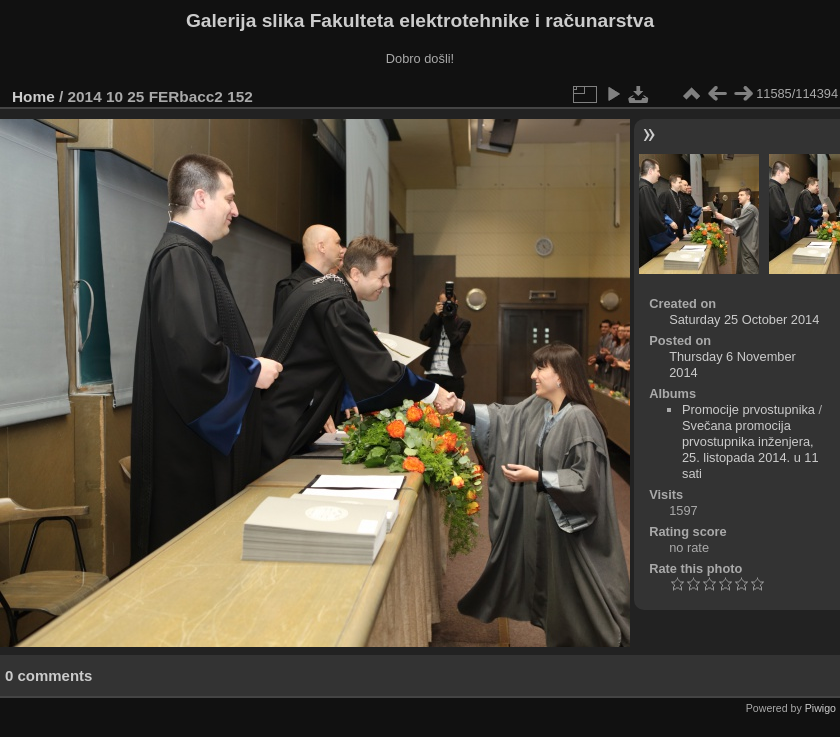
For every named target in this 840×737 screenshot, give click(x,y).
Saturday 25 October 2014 (744, 319)
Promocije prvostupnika (748, 409)
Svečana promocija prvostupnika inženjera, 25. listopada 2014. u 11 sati (750, 449)
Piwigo (820, 708)
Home (33, 96)
